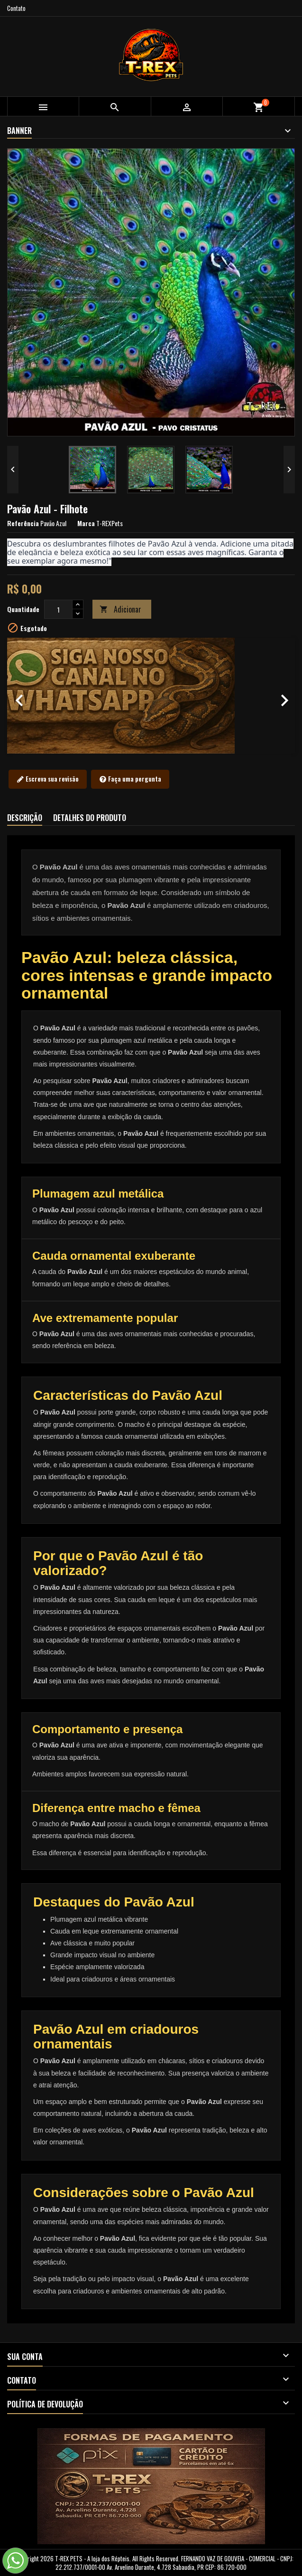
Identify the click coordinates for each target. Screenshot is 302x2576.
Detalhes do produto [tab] (89, 817)
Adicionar (120, 609)
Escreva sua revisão (48, 779)
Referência (23, 523)
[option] (151, 696)
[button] (28, 696)
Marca (86, 523)
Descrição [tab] (24, 817)
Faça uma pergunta (130, 779)
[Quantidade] (58, 609)
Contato (16, 8)
